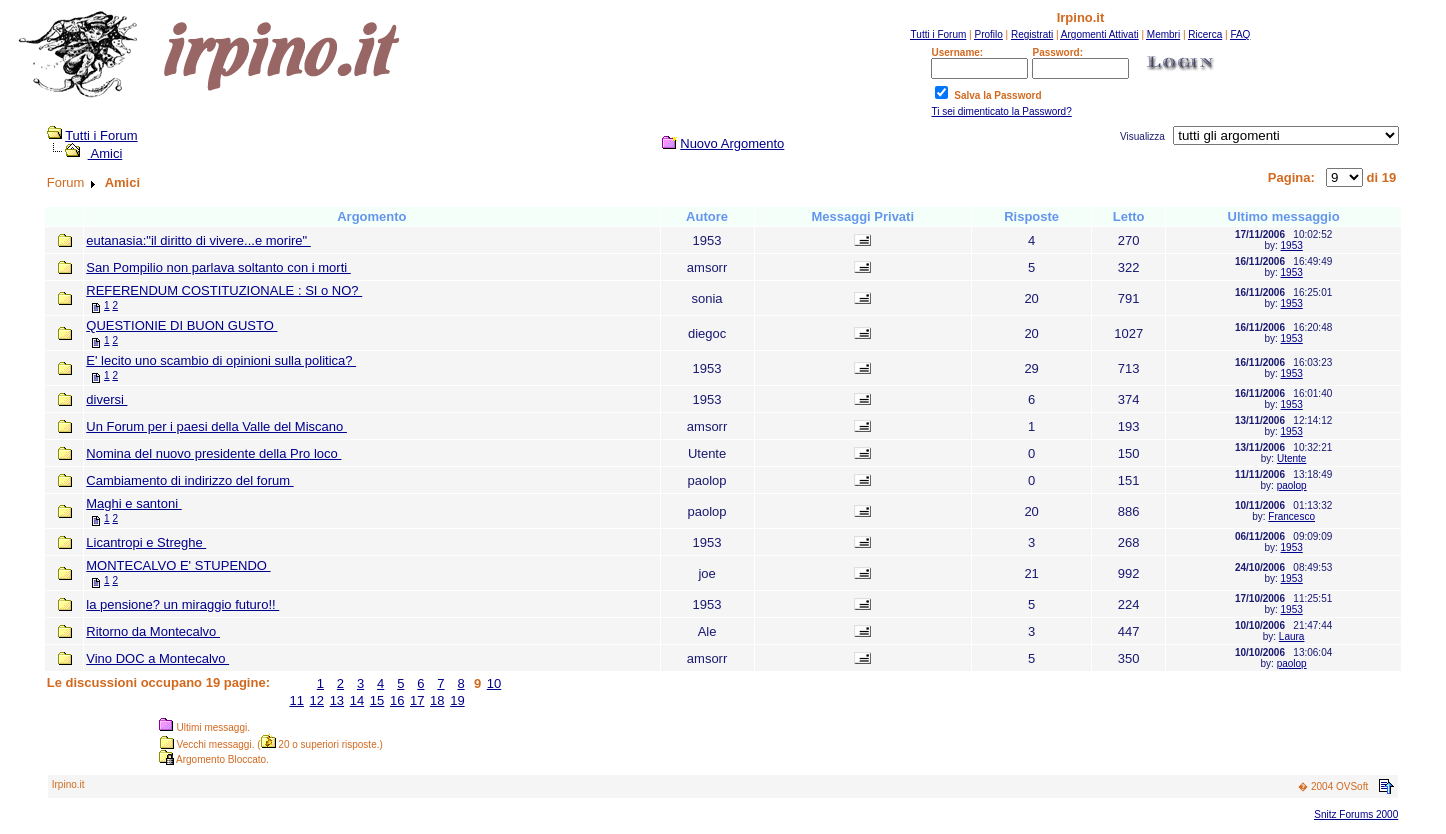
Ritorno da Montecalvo (153, 631)
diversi (106, 399)
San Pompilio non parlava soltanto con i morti (218, 267)
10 (494, 683)
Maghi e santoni (133, 503)
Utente (1291, 458)
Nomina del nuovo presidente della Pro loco (213, 453)
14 (357, 700)
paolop (1292, 485)
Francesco (1291, 516)
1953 (1292, 245)
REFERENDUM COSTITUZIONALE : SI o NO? (224, 290)
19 (457, 700)
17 (417, 700)
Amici (105, 153)
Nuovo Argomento (732, 143)
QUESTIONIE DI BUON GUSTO (181, 325)
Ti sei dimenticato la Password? (1001, 111)
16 (397, 700)
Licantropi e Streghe (146, 542)
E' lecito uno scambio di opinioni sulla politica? (221, 360)
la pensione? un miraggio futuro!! (182, 604)
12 (317, 700)
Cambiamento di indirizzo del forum (189, 480)
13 (337, 700)
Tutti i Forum (101, 135)
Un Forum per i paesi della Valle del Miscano (216, 426)
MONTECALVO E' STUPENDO (178, 565)
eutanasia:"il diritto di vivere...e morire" (198, 240)
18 (437, 700)
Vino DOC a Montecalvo (157, 658)
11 (296, 700)
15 (377, 700)
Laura (1292, 636)
